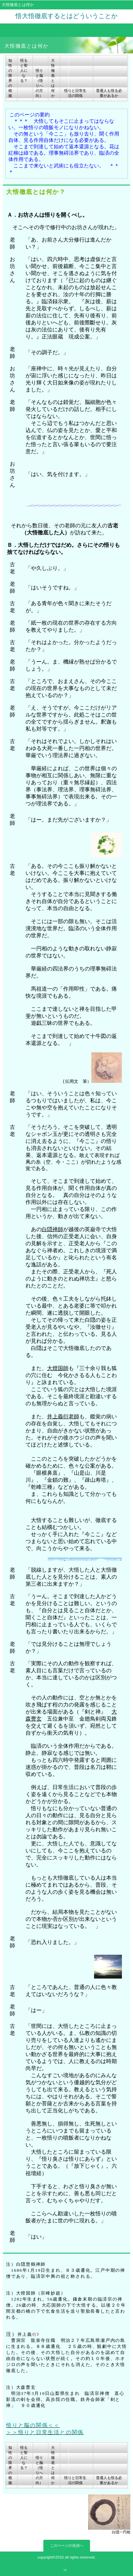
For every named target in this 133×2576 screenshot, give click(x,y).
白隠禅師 (52, 1229)
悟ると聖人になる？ (24, 70)
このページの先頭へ (66, 2545)
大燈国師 (58, 1368)
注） (11, 2264)
